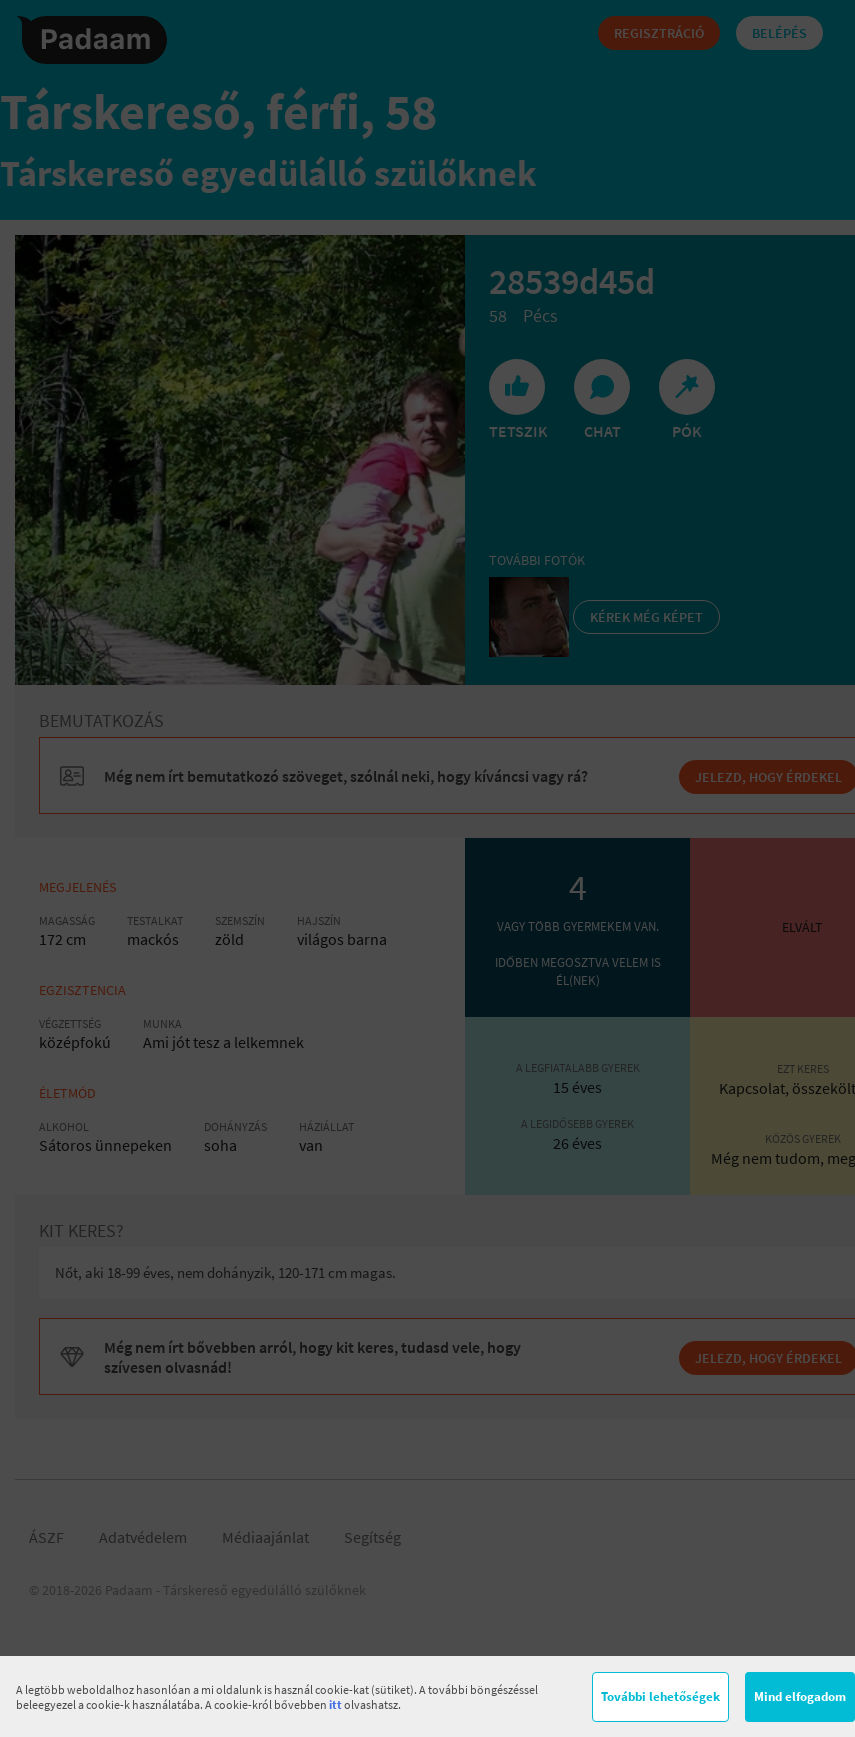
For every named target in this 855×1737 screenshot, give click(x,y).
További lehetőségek (660, 1696)
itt (335, 1704)
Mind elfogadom (800, 1696)
